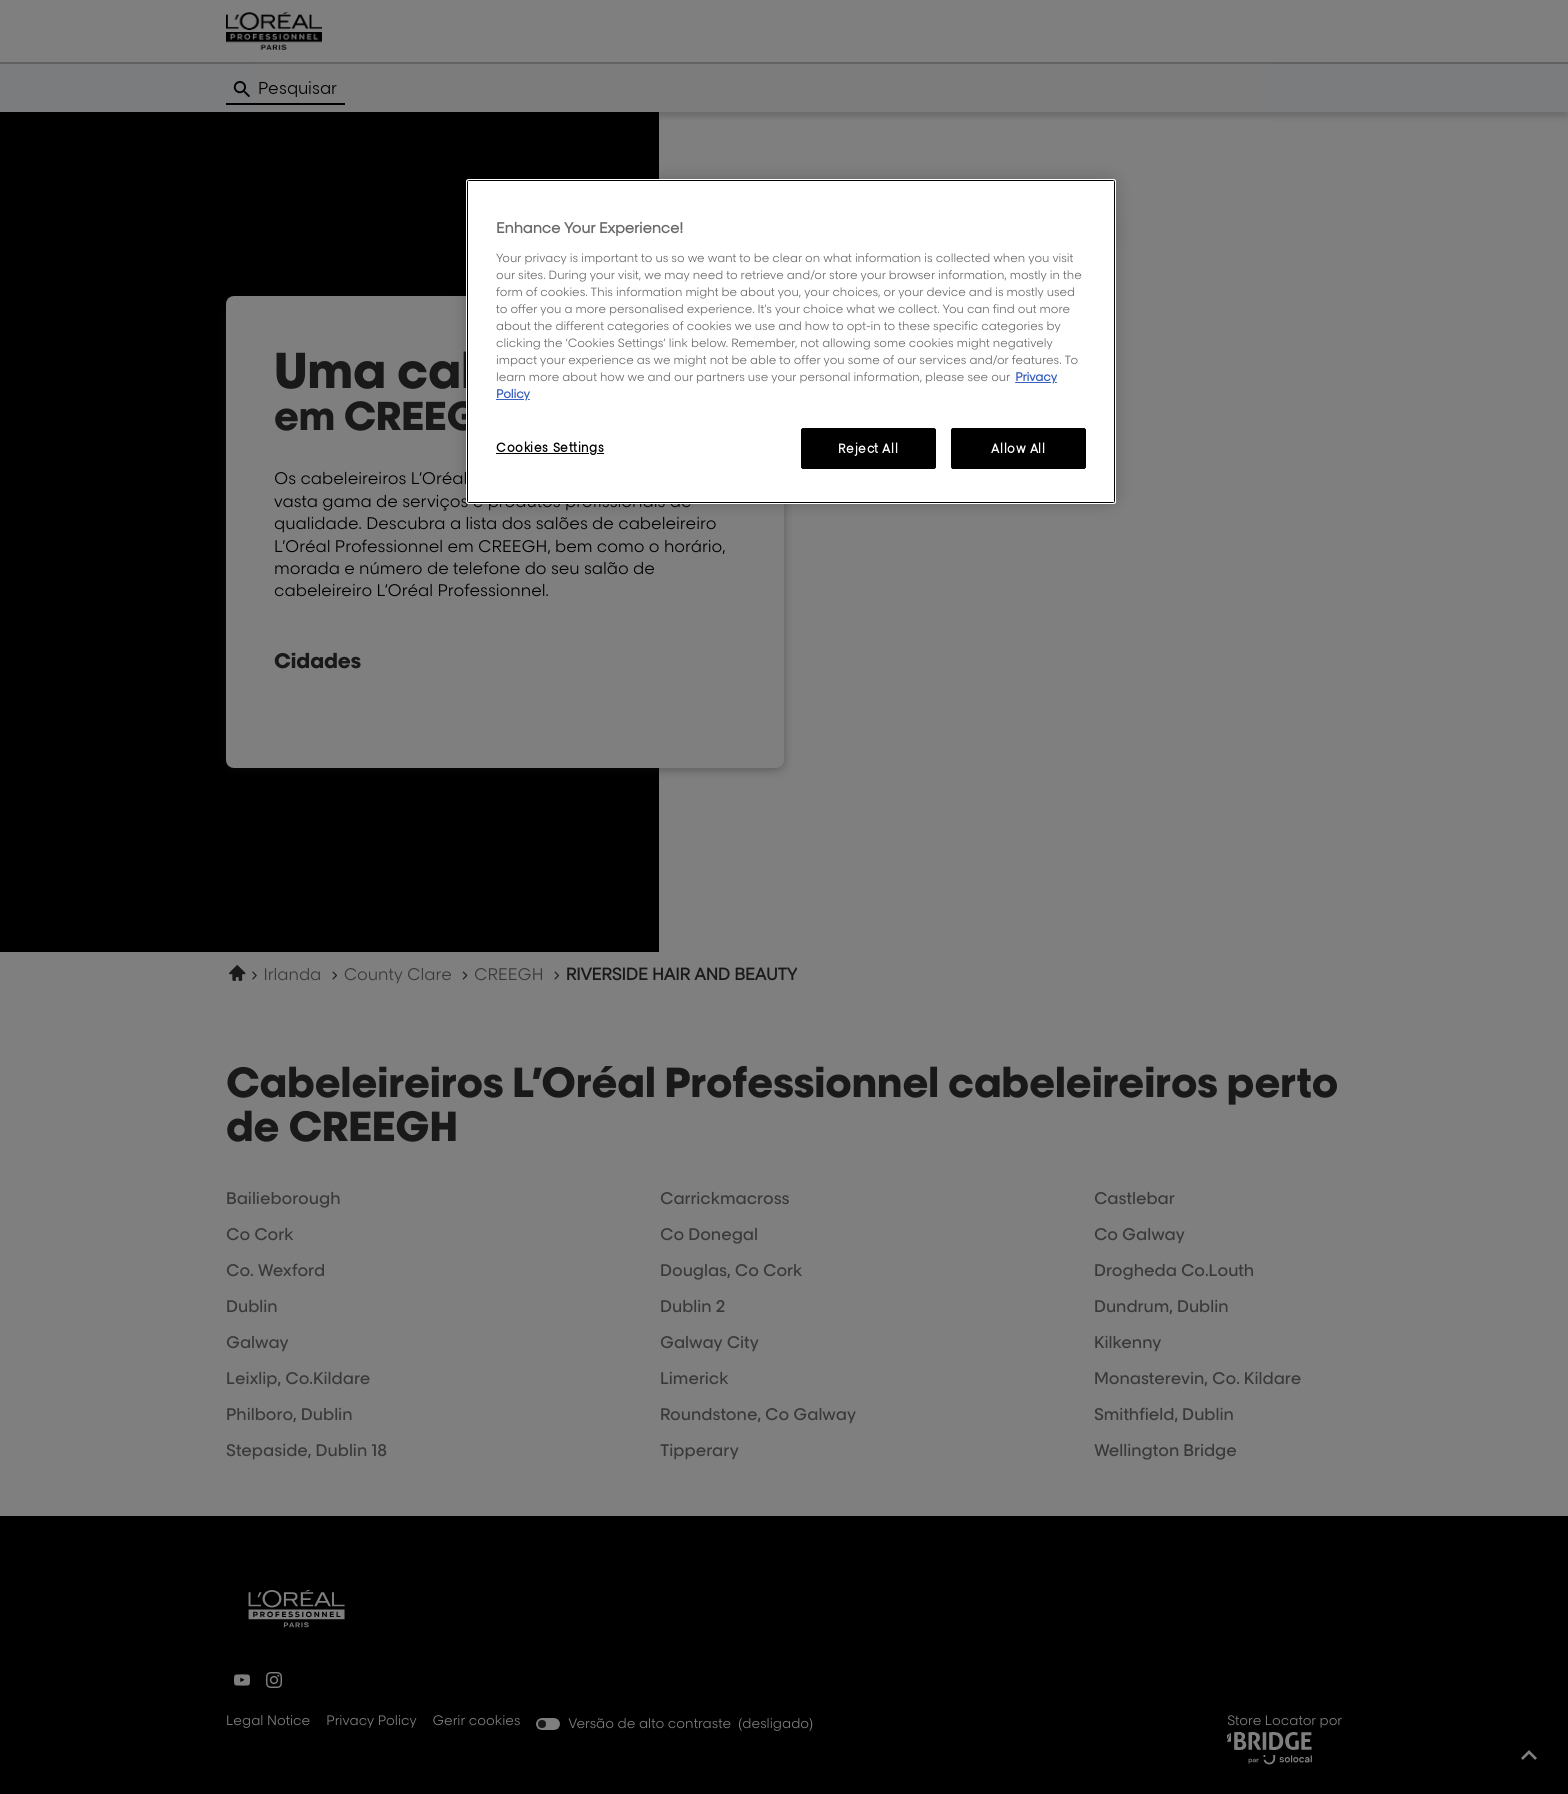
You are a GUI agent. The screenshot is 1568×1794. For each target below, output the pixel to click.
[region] (791, 341)
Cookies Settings (550, 447)
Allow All (1018, 448)
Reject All (868, 448)
